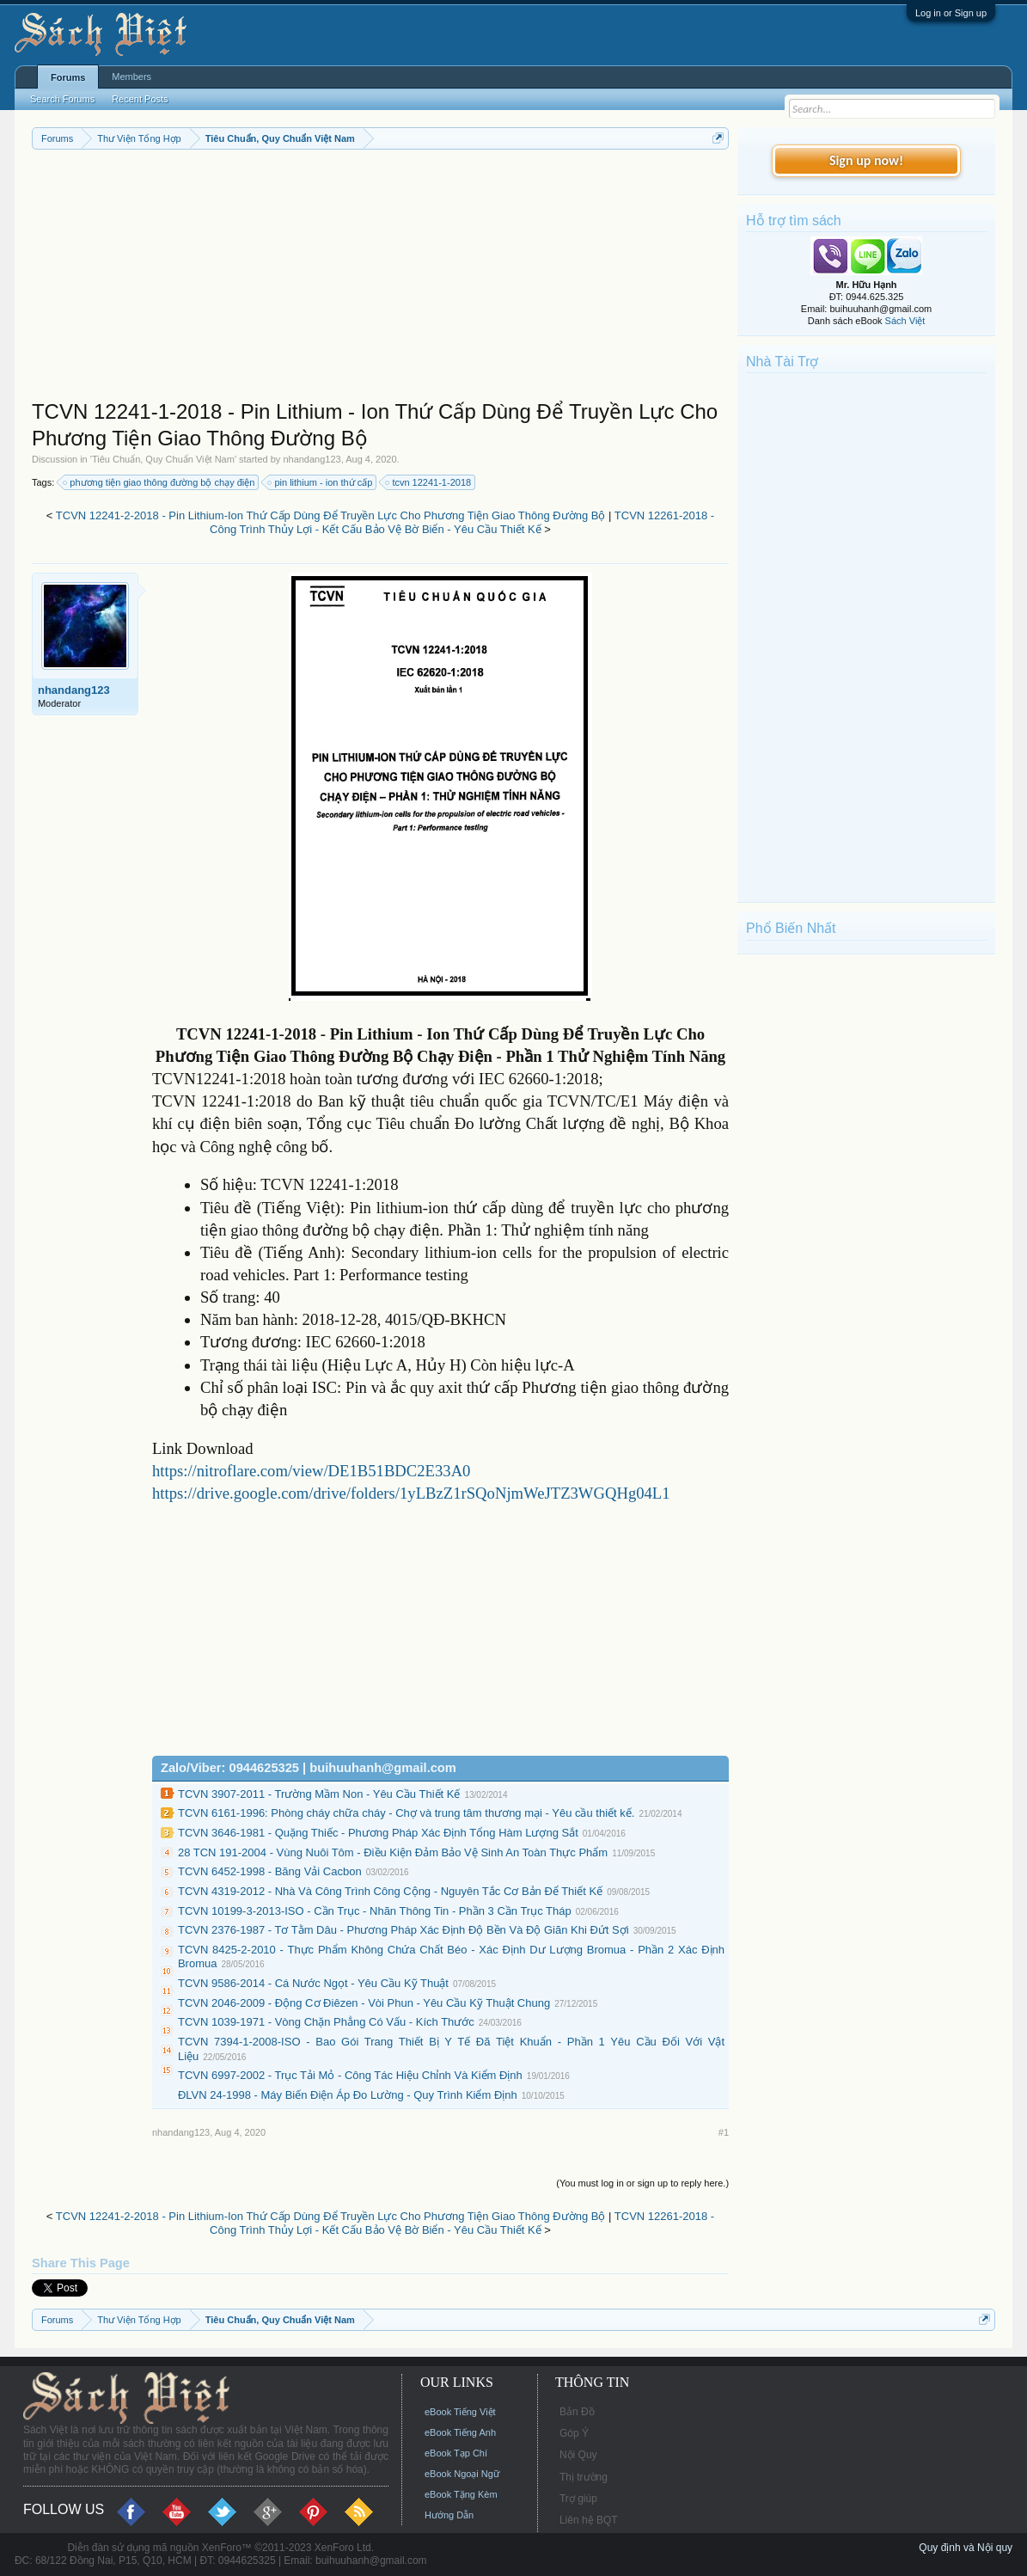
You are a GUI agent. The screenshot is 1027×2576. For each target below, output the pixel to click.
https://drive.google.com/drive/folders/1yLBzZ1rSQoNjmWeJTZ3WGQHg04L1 (411, 1493)
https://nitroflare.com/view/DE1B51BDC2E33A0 (311, 1471)
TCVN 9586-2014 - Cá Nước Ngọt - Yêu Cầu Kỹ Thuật (313, 1983)
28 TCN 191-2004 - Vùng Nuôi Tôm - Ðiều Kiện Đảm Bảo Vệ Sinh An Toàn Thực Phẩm (393, 1852)
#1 (723, 2132)
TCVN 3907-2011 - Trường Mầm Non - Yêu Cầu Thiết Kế (319, 1794)
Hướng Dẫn (449, 2515)
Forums (68, 77)
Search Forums (62, 99)
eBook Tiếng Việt (460, 2412)
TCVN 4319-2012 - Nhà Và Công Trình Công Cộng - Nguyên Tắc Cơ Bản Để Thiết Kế (390, 1891)
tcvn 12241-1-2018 (429, 482)
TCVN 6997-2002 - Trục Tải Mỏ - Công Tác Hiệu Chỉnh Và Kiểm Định (350, 2075)
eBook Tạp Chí (456, 2453)
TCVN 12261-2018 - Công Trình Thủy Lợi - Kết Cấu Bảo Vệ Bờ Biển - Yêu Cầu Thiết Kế (462, 523)
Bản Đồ (577, 2412)
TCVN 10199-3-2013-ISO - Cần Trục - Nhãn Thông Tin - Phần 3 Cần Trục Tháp (375, 1910)
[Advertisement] (380, 278)
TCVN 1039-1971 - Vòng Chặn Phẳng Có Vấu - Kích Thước (326, 2021)
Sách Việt (905, 321)
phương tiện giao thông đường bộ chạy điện (159, 482)
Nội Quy (578, 2455)
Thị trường (583, 2477)
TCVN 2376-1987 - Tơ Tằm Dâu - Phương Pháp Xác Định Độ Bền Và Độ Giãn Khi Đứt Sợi (403, 1929)
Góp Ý (574, 2433)
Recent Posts (140, 99)
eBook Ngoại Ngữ (462, 2474)
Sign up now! (866, 160)
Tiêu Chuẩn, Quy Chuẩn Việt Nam (163, 459)
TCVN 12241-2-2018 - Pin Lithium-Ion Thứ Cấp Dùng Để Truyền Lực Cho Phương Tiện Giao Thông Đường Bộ (331, 515)
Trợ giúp (578, 2499)
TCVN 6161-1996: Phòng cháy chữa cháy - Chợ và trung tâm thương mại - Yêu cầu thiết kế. (406, 1812)
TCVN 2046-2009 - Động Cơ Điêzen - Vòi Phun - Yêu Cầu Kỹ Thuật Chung (364, 2002)
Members (131, 76)
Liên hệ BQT (588, 2520)
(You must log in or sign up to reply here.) (642, 2183)
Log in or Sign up (951, 13)
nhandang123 (311, 459)
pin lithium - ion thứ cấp (320, 482)
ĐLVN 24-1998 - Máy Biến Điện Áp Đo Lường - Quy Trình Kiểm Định (347, 2094)
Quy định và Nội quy (965, 2548)
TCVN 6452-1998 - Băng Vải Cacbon (270, 1871)
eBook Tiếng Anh (460, 2432)
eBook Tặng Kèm (461, 2494)
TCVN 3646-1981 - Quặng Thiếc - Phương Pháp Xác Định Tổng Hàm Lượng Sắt (378, 1832)
